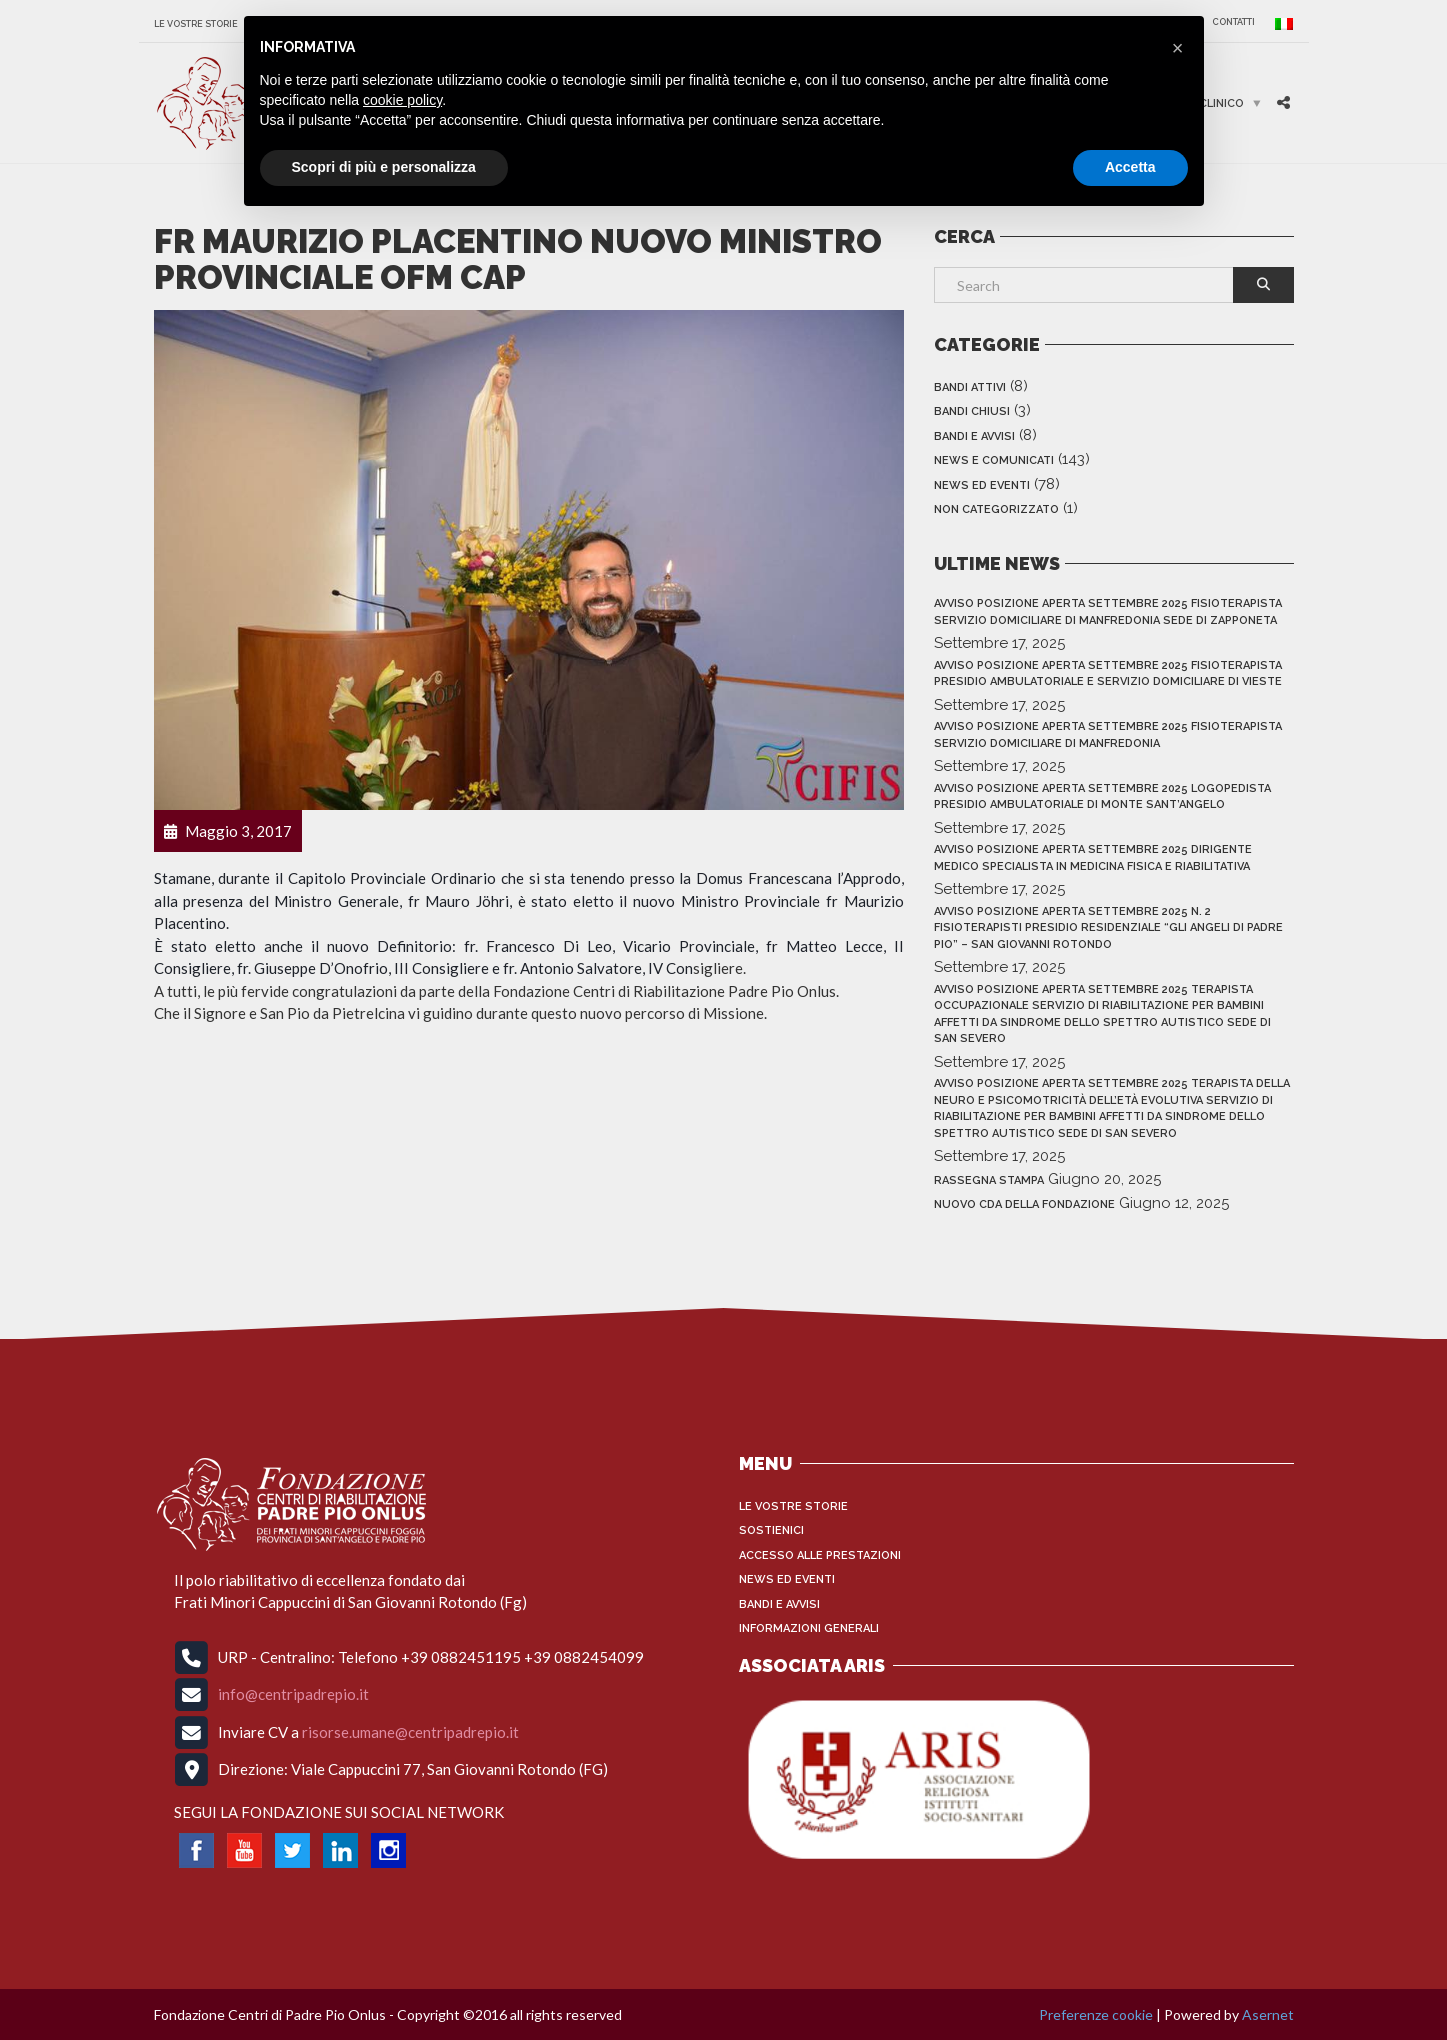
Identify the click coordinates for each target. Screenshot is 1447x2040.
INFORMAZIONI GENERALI (809, 1628)
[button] (1178, 48)
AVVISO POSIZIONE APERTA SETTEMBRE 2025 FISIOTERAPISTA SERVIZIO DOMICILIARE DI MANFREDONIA (1108, 735)
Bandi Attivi (970, 387)
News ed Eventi (982, 485)
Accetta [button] (1130, 167)
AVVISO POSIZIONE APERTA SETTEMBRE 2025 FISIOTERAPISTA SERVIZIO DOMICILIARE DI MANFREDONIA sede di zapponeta (1108, 612)
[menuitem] (1279, 24)
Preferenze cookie (1096, 2014)
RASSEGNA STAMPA (989, 1180)
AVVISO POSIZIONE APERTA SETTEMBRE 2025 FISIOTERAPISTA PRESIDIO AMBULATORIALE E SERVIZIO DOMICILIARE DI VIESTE (1108, 674)
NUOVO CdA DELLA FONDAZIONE (1024, 1204)
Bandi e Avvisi (974, 436)
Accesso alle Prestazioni (820, 1555)
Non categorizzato (996, 509)
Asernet (1268, 2014)
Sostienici (771, 1530)
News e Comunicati (994, 460)
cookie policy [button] (402, 100)
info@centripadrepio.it (293, 1694)
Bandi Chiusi (972, 411)
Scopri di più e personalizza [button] (384, 167)
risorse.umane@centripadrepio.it (410, 1731)
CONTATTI (1233, 22)
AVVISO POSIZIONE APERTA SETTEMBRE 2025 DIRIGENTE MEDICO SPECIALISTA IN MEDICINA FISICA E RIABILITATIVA (1093, 858)
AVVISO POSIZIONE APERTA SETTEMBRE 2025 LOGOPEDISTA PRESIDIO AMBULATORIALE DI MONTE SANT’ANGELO (1102, 797)
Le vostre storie (196, 24)
